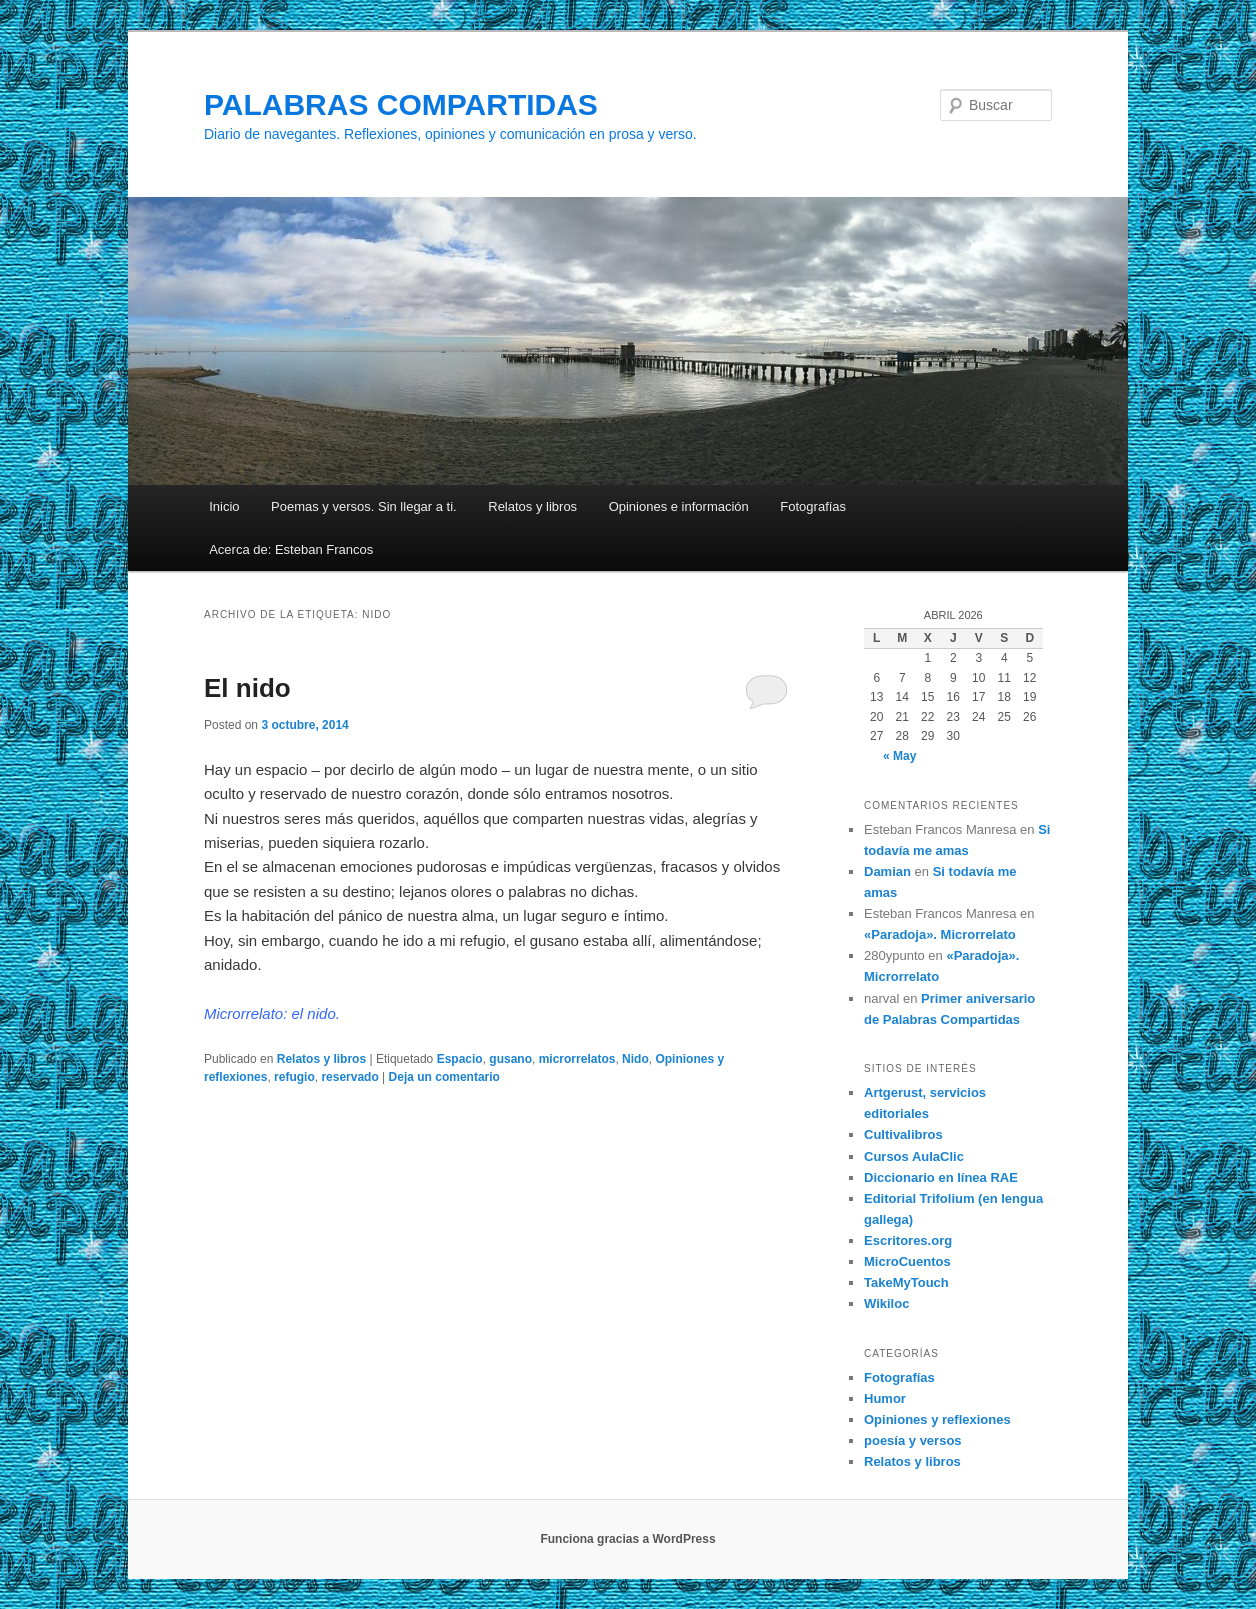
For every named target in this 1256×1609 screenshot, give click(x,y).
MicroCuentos (907, 1261)
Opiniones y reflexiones (937, 1419)
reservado (349, 1077)
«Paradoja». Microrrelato (940, 934)
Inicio (224, 506)
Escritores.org (908, 1240)
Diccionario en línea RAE (941, 1177)
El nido (247, 688)
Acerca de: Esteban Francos (291, 549)
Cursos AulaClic (914, 1156)
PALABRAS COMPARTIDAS (401, 104)
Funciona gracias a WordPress (627, 1539)
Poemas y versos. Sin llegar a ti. (364, 506)
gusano (510, 1059)
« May (899, 756)
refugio (294, 1077)
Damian (887, 871)
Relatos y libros (532, 506)
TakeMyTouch (906, 1282)
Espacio (460, 1059)
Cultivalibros (903, 1134)
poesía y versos (913, 1440)
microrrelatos (577, 1059)
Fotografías (813, 506)
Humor (885, 1398)
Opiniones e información (679, 506)
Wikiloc (886, 1303)
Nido (635, 1059)
